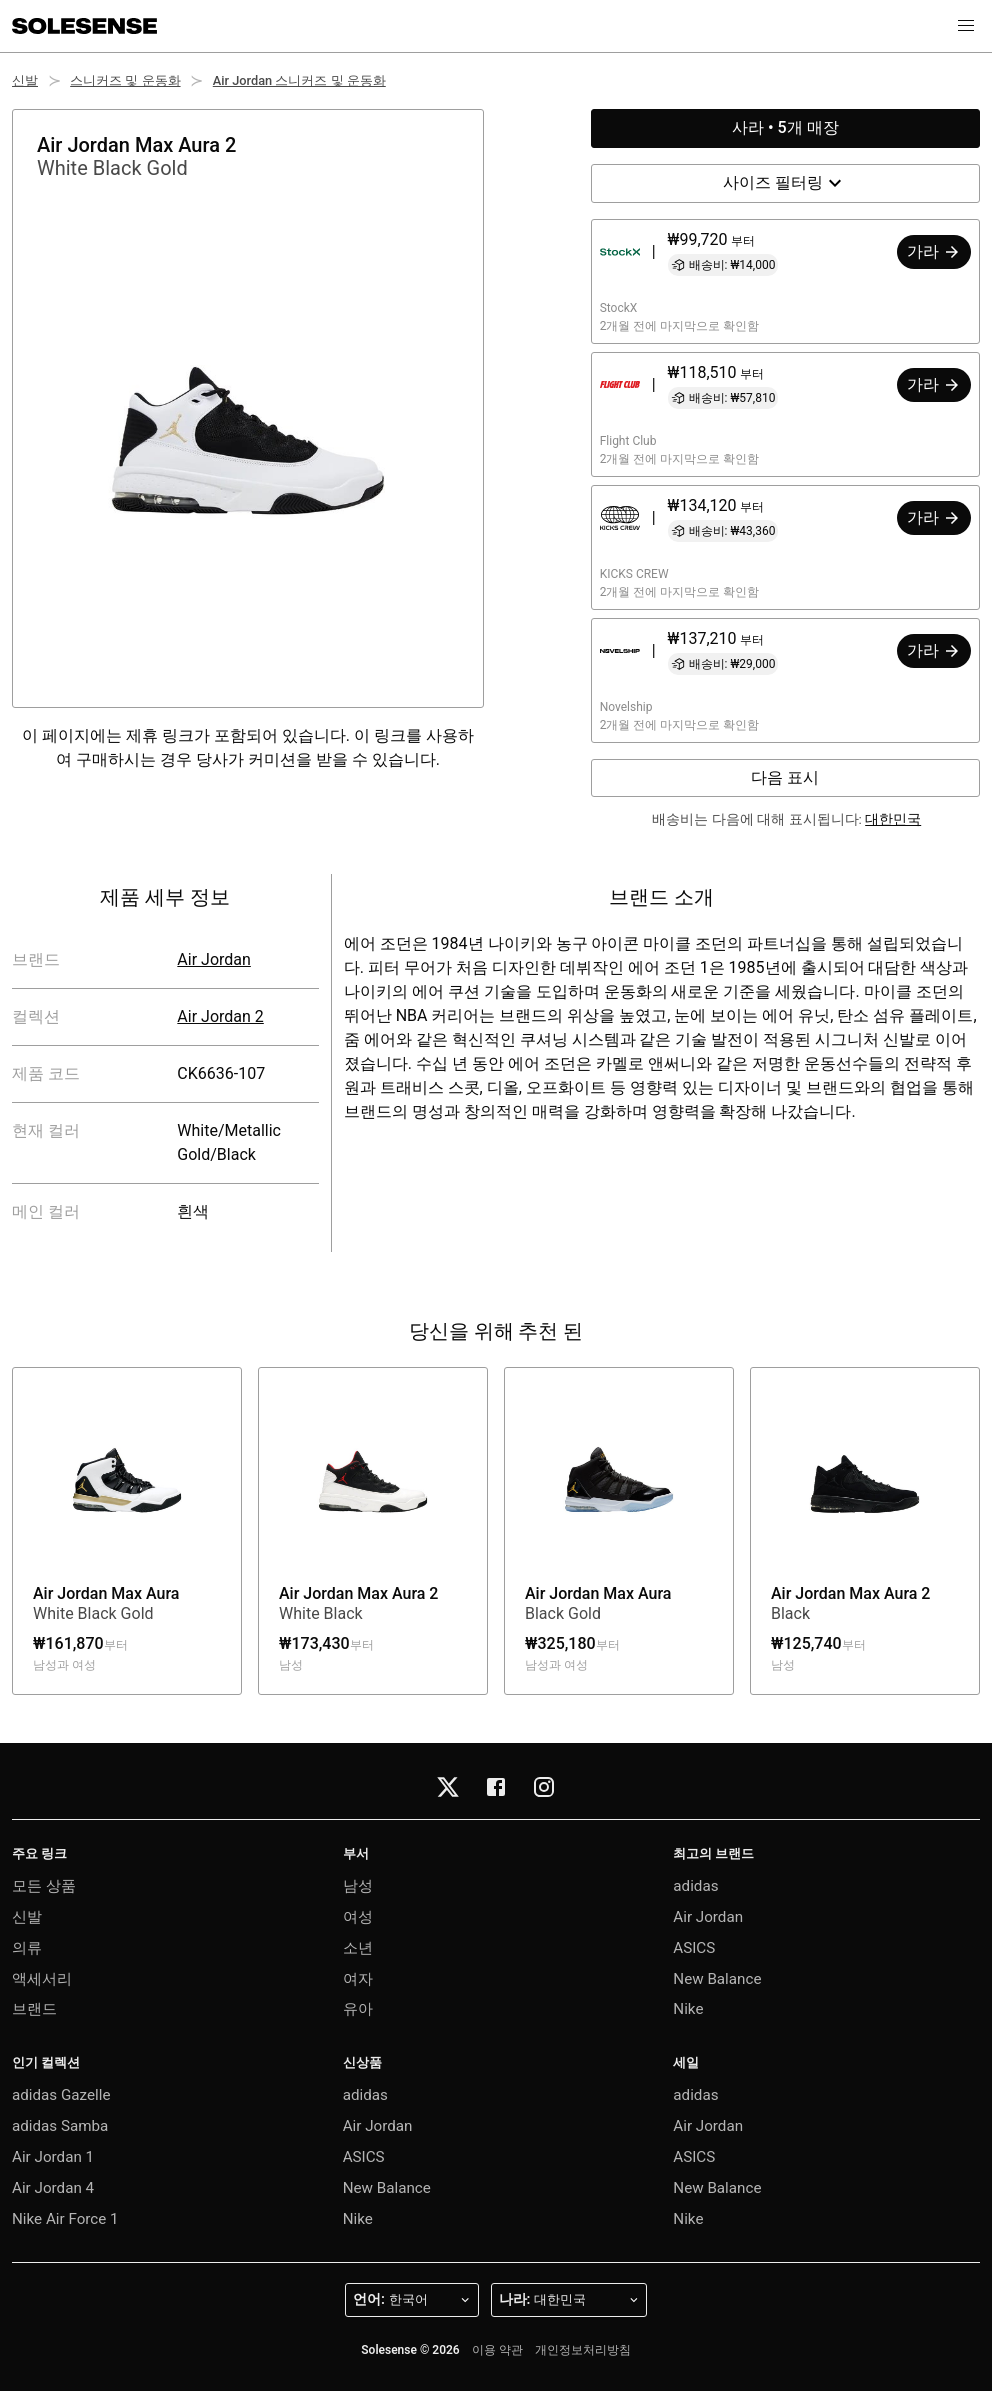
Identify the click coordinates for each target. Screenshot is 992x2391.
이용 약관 (497, 2350)
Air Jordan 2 (220, 1016)
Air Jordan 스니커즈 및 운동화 (299, 80)
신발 (25, 80)
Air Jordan (214, 959)
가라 (934, 251)
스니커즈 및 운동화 (125, 80)
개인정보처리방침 (583, 2350)
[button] (966, 26)
